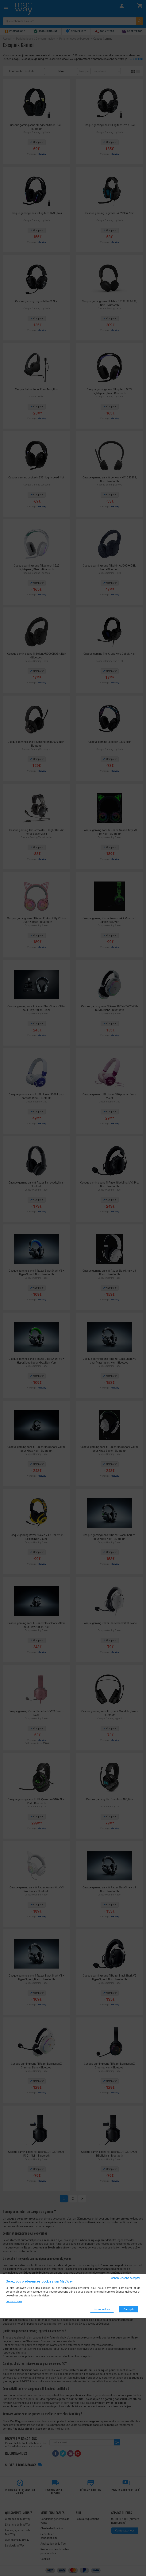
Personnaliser (102, 2309)
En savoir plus (14, 2301)
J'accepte (128, 2309)
